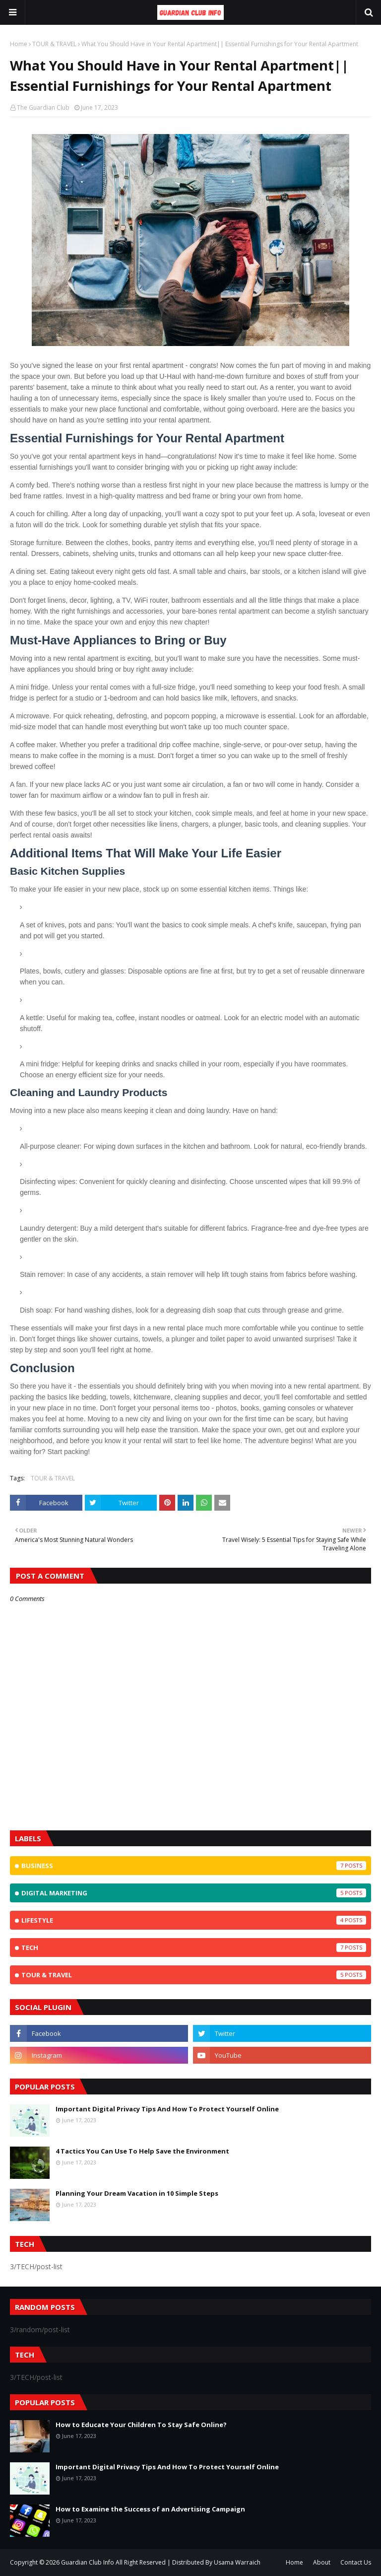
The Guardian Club (43, 107)
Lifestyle (193, 1920)
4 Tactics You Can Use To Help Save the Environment (142, 2151)
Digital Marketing (193, 1892)
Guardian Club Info (87, 2562)
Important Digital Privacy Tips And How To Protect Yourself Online (167, 2108)
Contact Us (355, 2562)
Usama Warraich (237, 2562)
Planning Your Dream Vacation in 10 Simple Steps (137, 2193)
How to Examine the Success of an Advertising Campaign (150, 2509)
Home (18, 44)
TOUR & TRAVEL (54, 44)
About (321, 2562)
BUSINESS (193, 1865)
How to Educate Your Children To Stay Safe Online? (141, 2424)
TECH (193, 1947)
